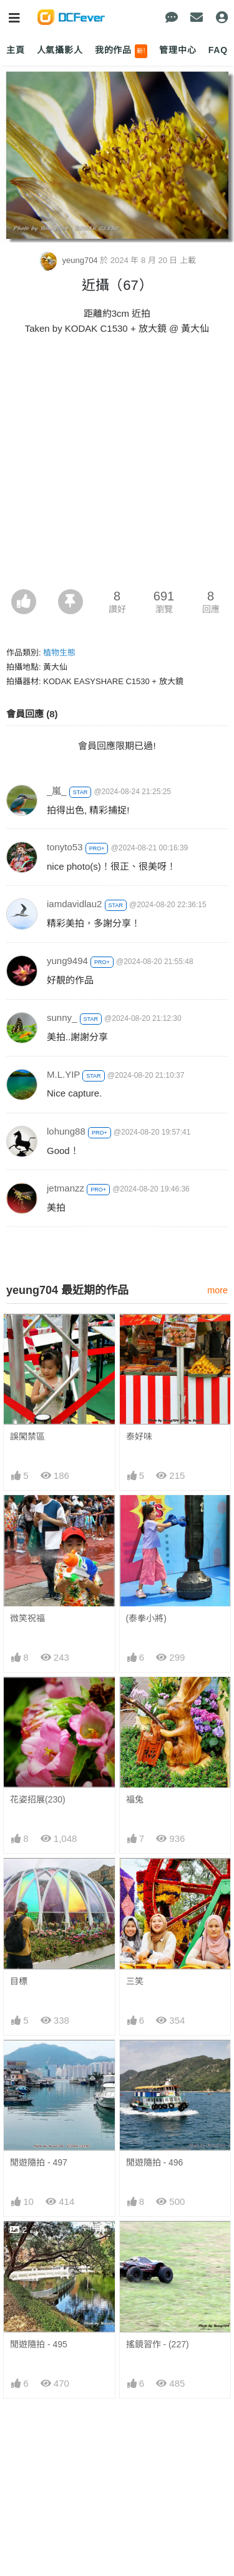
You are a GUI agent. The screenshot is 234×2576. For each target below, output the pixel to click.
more (217, 1290)
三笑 (135, 1981)
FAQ (218, 50)
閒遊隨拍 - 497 (38, 2162)
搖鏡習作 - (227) (157, 2344)
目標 (18, 1981)
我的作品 (121, 51)
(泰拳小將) (146, 1618)
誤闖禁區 (27, 1436)
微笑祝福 (27, 1618)
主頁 (15, 50)
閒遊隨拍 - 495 (38, 2344)
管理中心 (177, 50)
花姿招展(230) (38, 1799)
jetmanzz (65, 1188)
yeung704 (69, 260)
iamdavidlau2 (74, 903)
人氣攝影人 (60, 50)
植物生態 (59, 652)
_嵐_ (57, 790)
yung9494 (67, 960)
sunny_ (62, 1017)
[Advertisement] (117, 466)
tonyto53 (65, 847)
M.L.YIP (63, 1074)
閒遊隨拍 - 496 (154, 2162)
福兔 (135, 1799)
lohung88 (66, 1131)
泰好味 (139, 1436)
